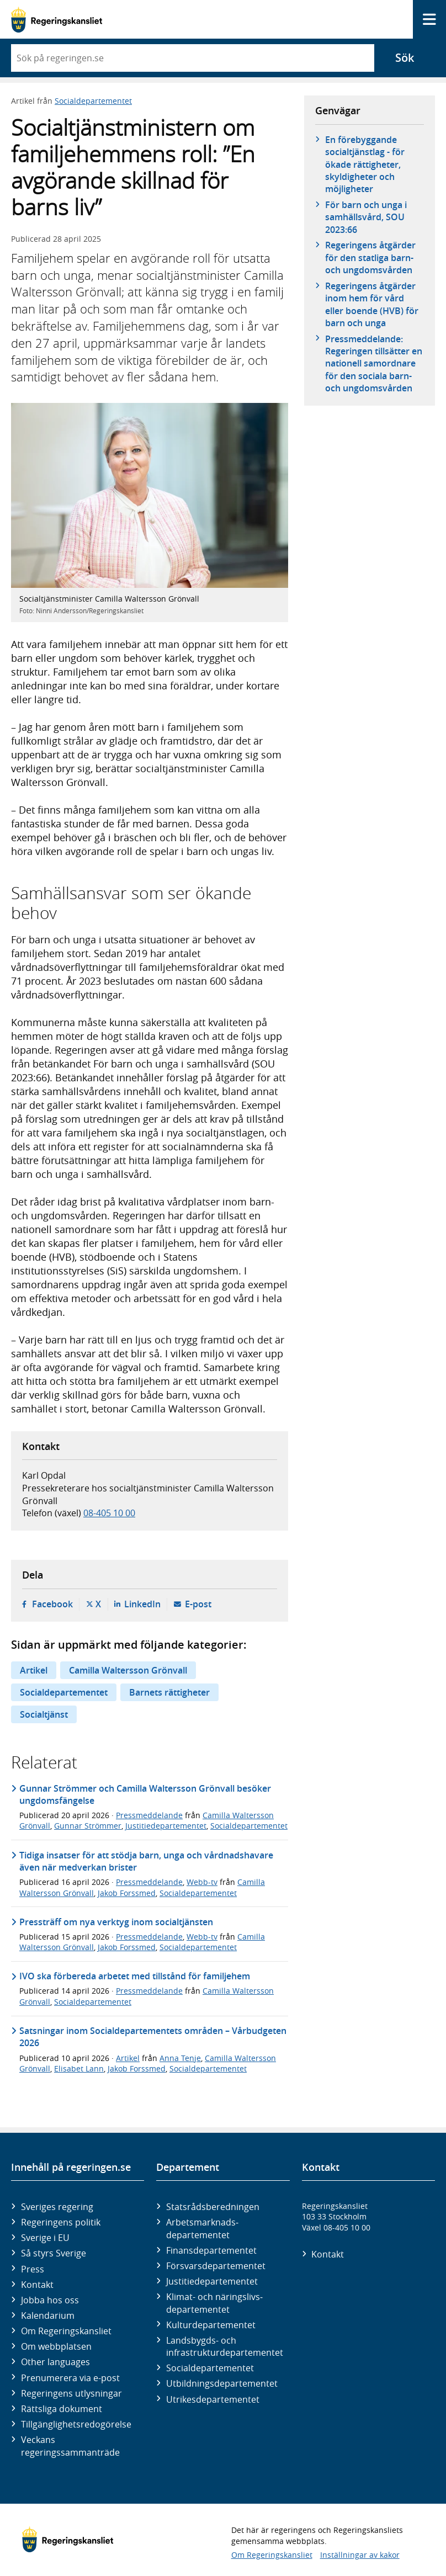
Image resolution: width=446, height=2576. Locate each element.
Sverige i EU (45, 2238)
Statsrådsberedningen (212, 2207)
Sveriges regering (57, 2207)
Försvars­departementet (216, 2266)
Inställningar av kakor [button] (360, 2555)
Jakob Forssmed (127, 1893)
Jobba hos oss (50, 2300)
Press (32, 2269)
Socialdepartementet (93, 100)
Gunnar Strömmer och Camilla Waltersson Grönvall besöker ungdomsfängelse (145, 1794)
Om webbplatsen (56, 2346)
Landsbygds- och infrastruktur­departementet (224, 2346)
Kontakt (37, 2284)
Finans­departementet (211, 2250)
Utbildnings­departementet (222, 2383)
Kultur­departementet (211, 2325)
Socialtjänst (44, 1714)
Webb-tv (202, 1882)
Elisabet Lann (79, 2068)
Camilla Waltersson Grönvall (128, 1670)
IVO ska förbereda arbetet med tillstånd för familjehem (134, 1976)
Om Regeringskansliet (66, 2331)
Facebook (52, 1604)
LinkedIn (142, 1604)
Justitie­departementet (212, 2281)
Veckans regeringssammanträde (70, 2446)
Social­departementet (210, 2368)
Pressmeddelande (149, 1815)
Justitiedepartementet (165, 1825)
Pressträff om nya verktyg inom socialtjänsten (116, 1922)
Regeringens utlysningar (71, 2393)
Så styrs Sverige (53, 2253)
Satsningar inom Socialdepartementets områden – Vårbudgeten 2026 (152, 2037)
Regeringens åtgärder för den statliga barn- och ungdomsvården (370, 257)
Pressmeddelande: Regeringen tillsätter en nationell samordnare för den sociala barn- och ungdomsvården (373, 364)
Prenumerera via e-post (70, 2378)
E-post (198, 1604)
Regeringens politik (60, 2222)
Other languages (55, 2362)
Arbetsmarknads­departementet (202, 2228)
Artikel (33, 1670)
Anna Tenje (180, 2058)
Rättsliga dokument (61, 2409)
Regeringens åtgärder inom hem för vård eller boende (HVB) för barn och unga (371, 304)
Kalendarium (48, 2315)
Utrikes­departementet (212, 2399)
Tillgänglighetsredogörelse (76, 2424)
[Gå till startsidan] (56, 19)
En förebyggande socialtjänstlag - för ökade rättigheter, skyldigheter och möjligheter (365, 164)
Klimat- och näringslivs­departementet (214, 2303)
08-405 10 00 (109, 1513)
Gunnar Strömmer (87, 1825)
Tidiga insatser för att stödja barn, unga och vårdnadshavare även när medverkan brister (146, 1861)
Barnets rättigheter (169, 1692)
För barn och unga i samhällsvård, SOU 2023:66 (366, 217)
